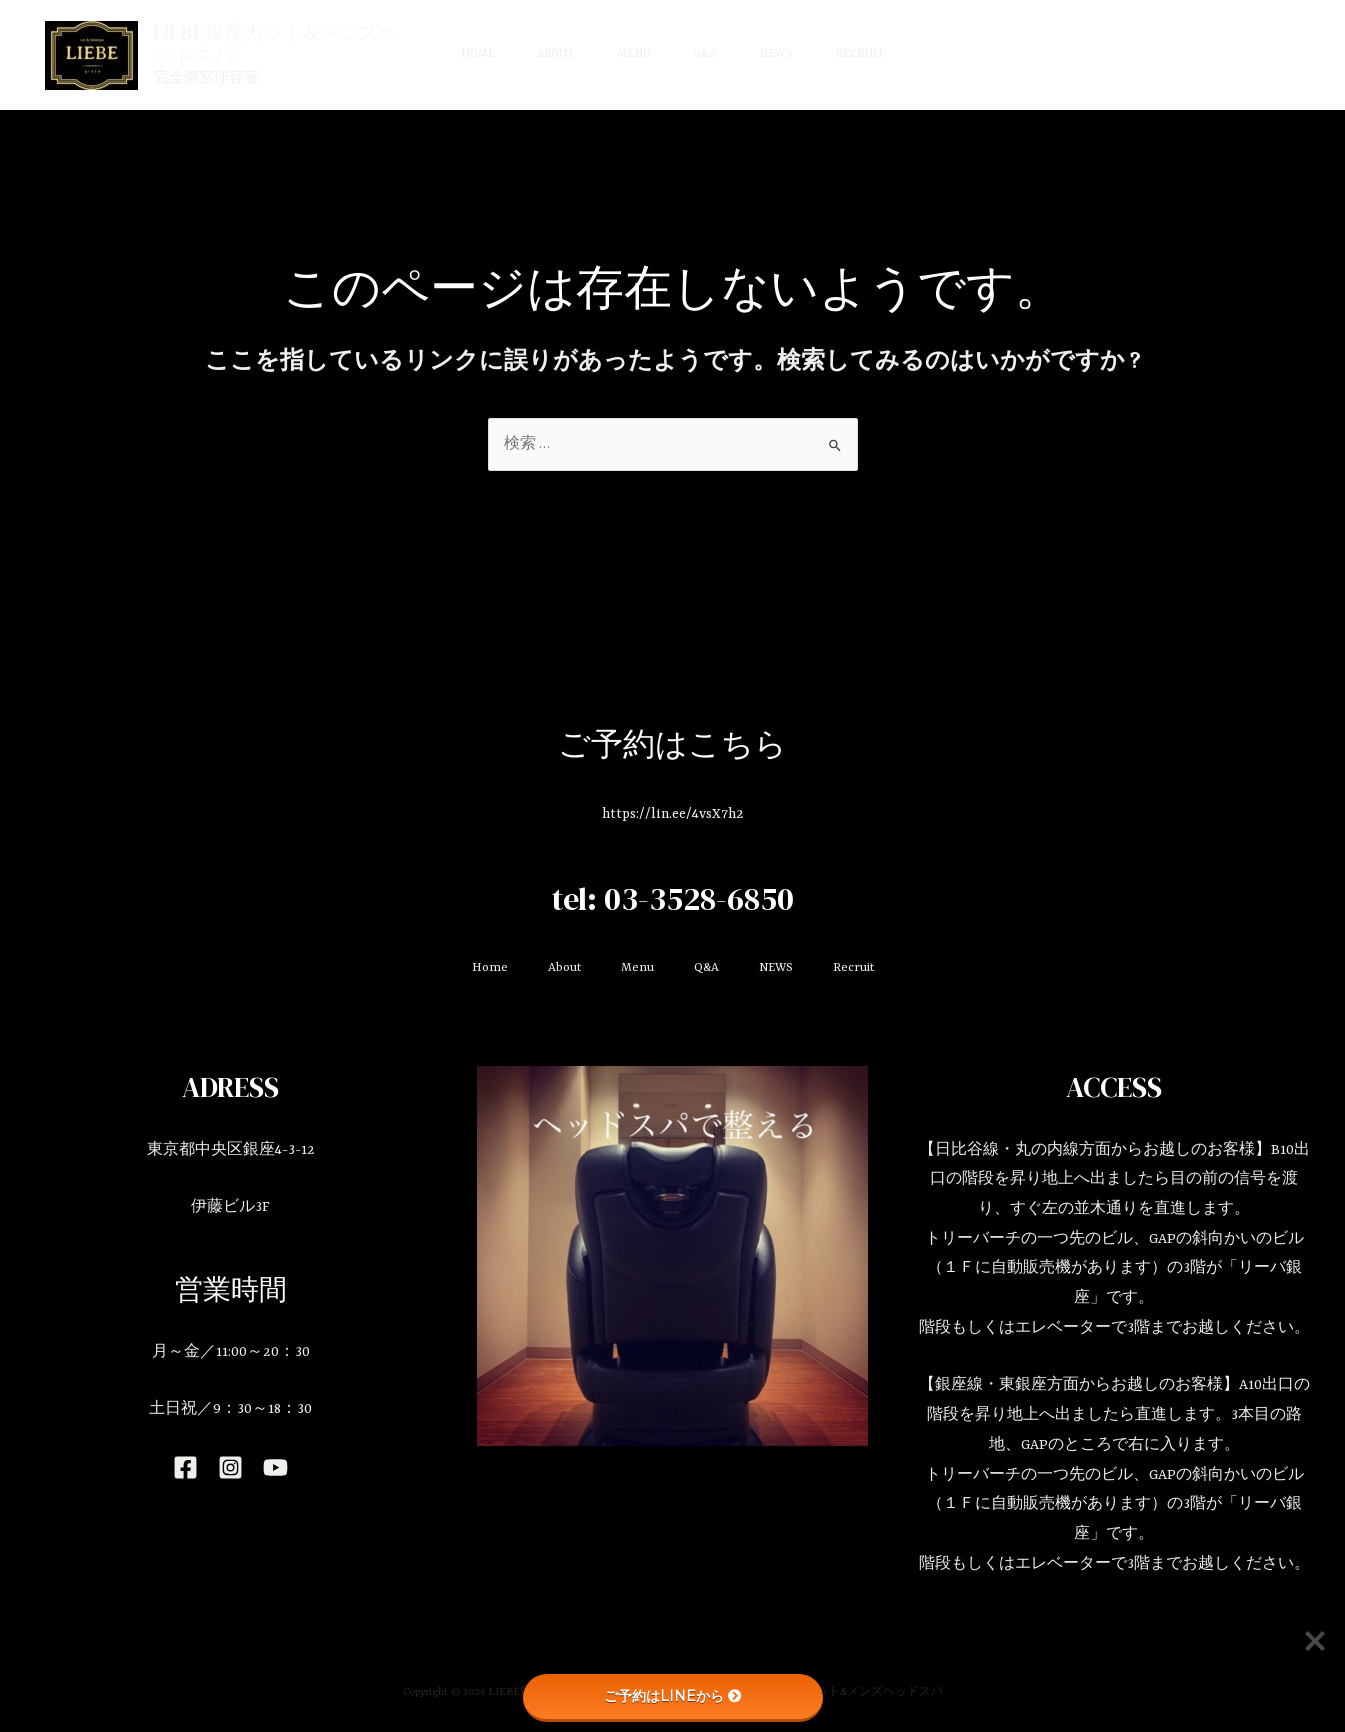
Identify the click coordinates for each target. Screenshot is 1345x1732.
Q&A (708, 54)
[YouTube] (275, 1467)
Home (459, 54)
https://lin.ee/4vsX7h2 (673, 814)
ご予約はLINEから (673, 1696)
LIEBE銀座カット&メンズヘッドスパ (256, 44)
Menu (630, 54)
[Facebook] (185, 1467)
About (544, 54)
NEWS (787, 54)
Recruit (878, 54)
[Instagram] (230, 1467)
